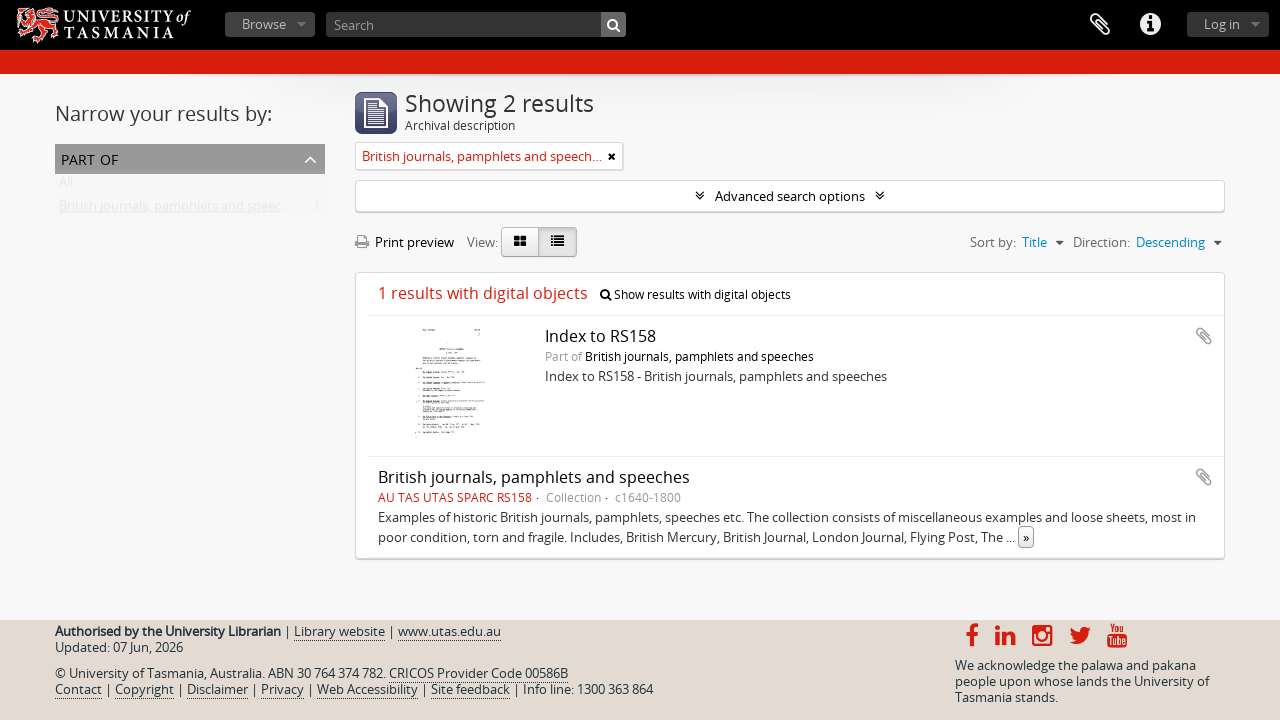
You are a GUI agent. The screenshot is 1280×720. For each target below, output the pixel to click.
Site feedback (470, 689)
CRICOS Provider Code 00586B (478, 673)
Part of (89, 157)
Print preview (404, 242)
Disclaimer (217, 689)
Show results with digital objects (695, 294)
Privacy (282, 689)
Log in (1222, 24)
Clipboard (1100, 25)
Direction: (1101, 242)
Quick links (1150, 25)
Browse (264, 24)
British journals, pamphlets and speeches (180, 210)
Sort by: (993, 242)
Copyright (144, 689)
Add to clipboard (1204, 336)
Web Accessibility (367, 689)
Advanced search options (790, 196)
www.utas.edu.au (449, 631)
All (66, 186)
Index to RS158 (600, 336)
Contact (78, 689)
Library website (339, 631)
